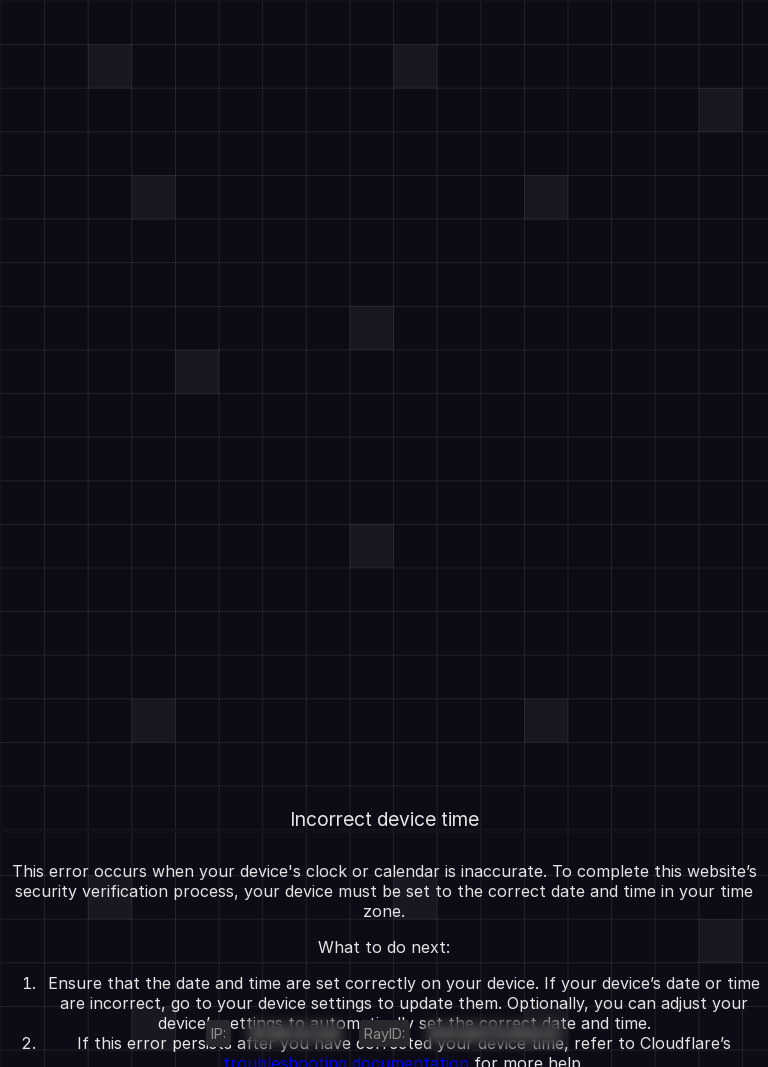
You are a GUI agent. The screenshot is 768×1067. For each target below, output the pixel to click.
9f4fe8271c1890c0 (494, 1033)
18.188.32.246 (295, 1033)
